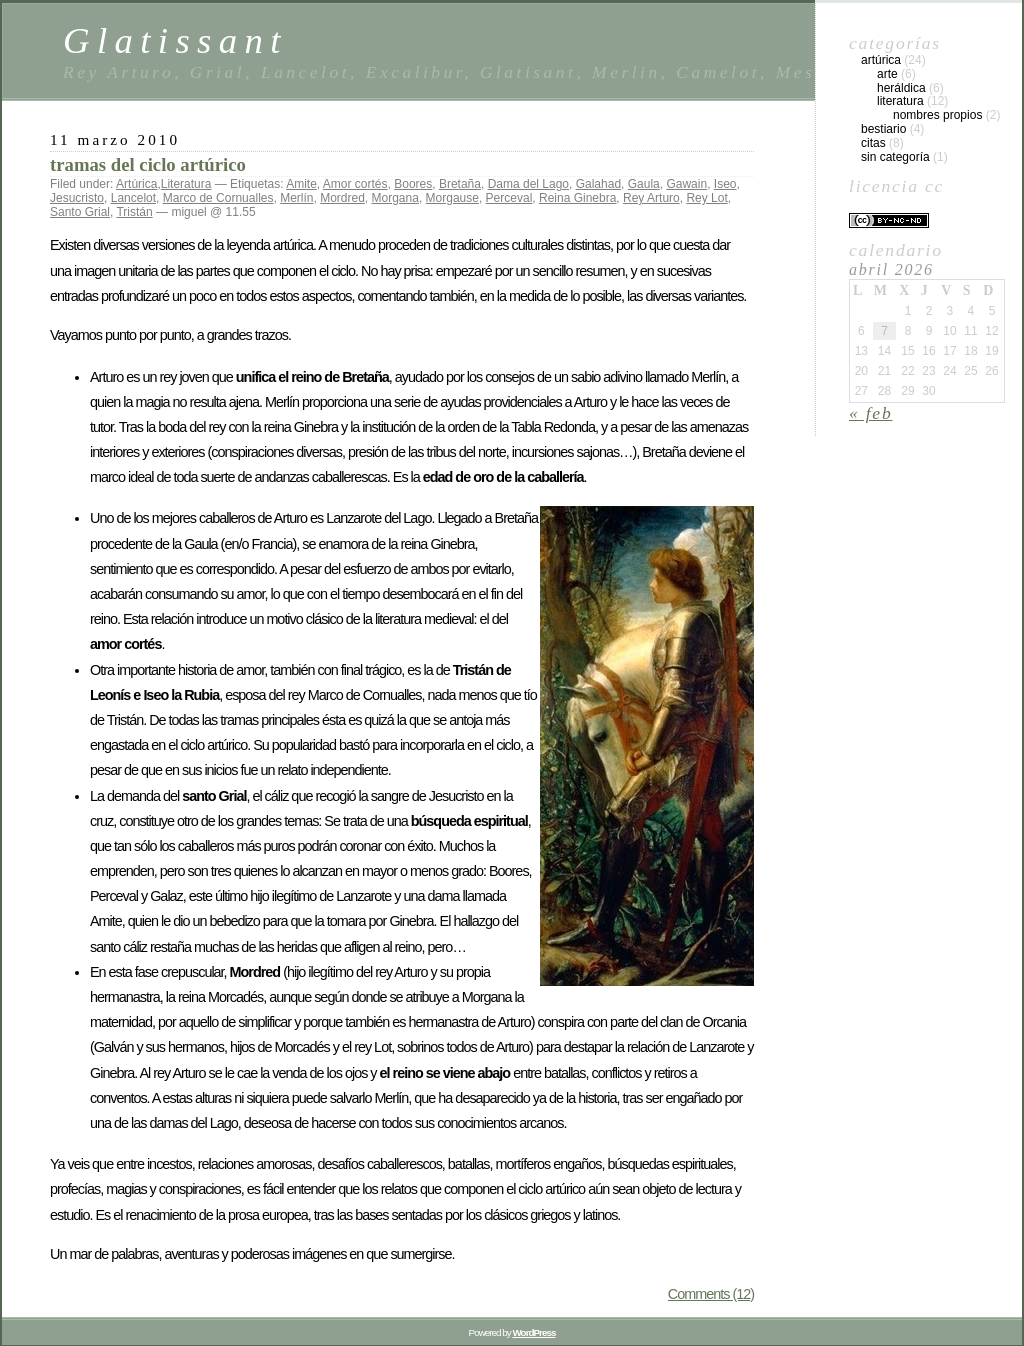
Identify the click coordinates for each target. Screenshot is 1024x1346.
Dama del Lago (528, 184)
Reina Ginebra (577, 198)
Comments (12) (711, 1294)
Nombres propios (937, 115)
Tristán (134, 212)
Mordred (342, 198)
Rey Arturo (651, 198)
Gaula (644, 184)
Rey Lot (706, 198)
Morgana (395, 198)
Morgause (452, 198)
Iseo (725, 184)
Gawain (686, 184)
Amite (301, 184)
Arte (887, 74)
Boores (413, 184)
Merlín (296, 198)
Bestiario (883, 129)
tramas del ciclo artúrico (148, 164)
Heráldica (901, 88)
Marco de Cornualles (218, 198)
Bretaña (460, 184)
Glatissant (175, 40)
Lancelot (133, 198)
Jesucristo (77, 198)
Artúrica (136, 184)
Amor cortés (355, 184)
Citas (873, 143)
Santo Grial (80, 212)
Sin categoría (895, 157)
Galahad (598, 184)
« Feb (871, 413)
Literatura (186, 184)
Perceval (509, 198)
